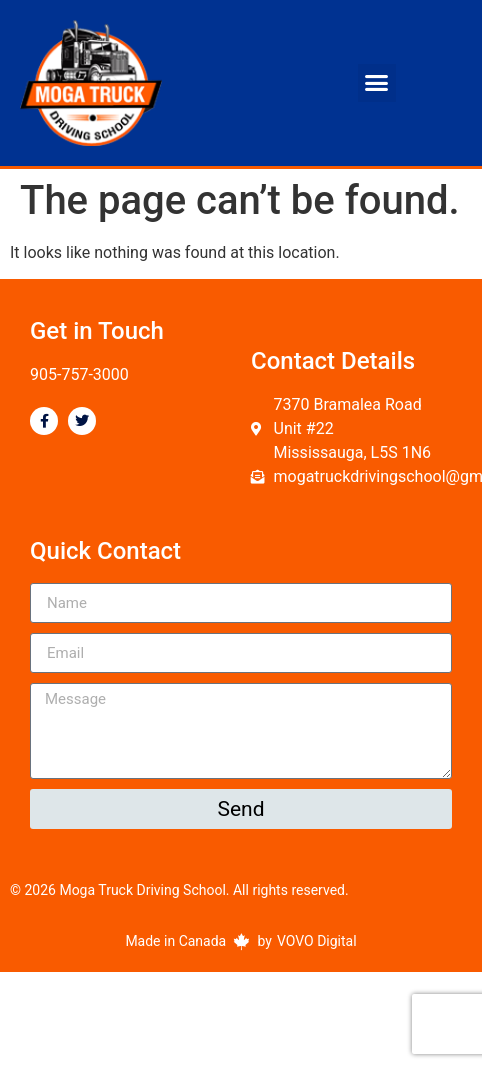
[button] (377, 83)
